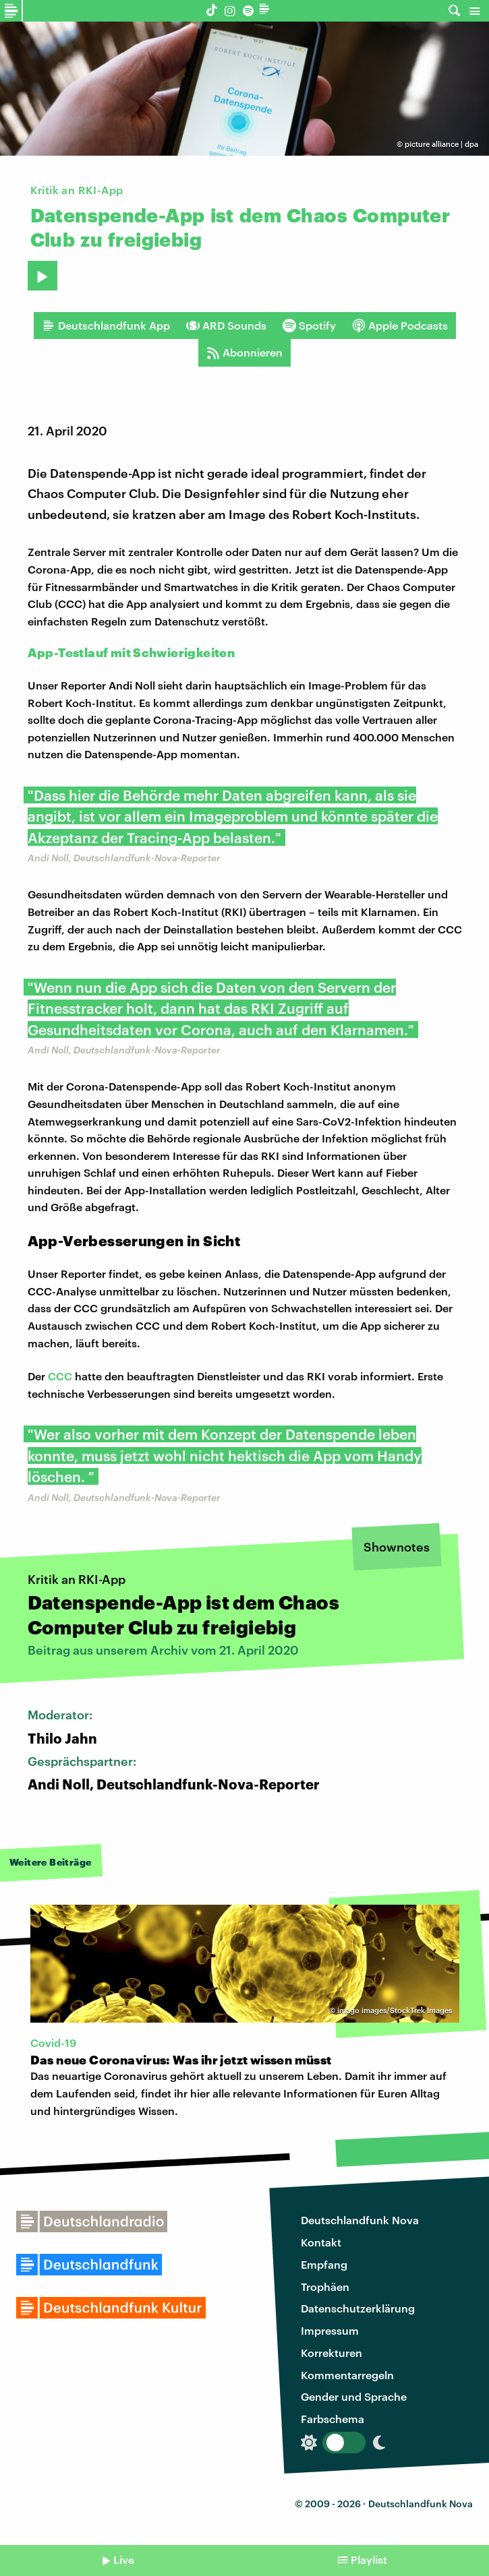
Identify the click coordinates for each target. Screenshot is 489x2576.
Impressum (330, 2330)
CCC (60, 1376)
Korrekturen (331, 2352)
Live (123, 2559)
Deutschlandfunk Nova (360, 2219)
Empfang (324, 2264)
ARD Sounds (226, 325)
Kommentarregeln (347, 2374)
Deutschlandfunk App (106, 325)
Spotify (309, 325)
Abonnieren (244, 352)
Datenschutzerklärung (358, 2308)
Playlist (369, 2559)
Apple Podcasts (400, 325)
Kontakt (321, 2242)
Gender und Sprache (354, 2396)
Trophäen (325, 2286)
